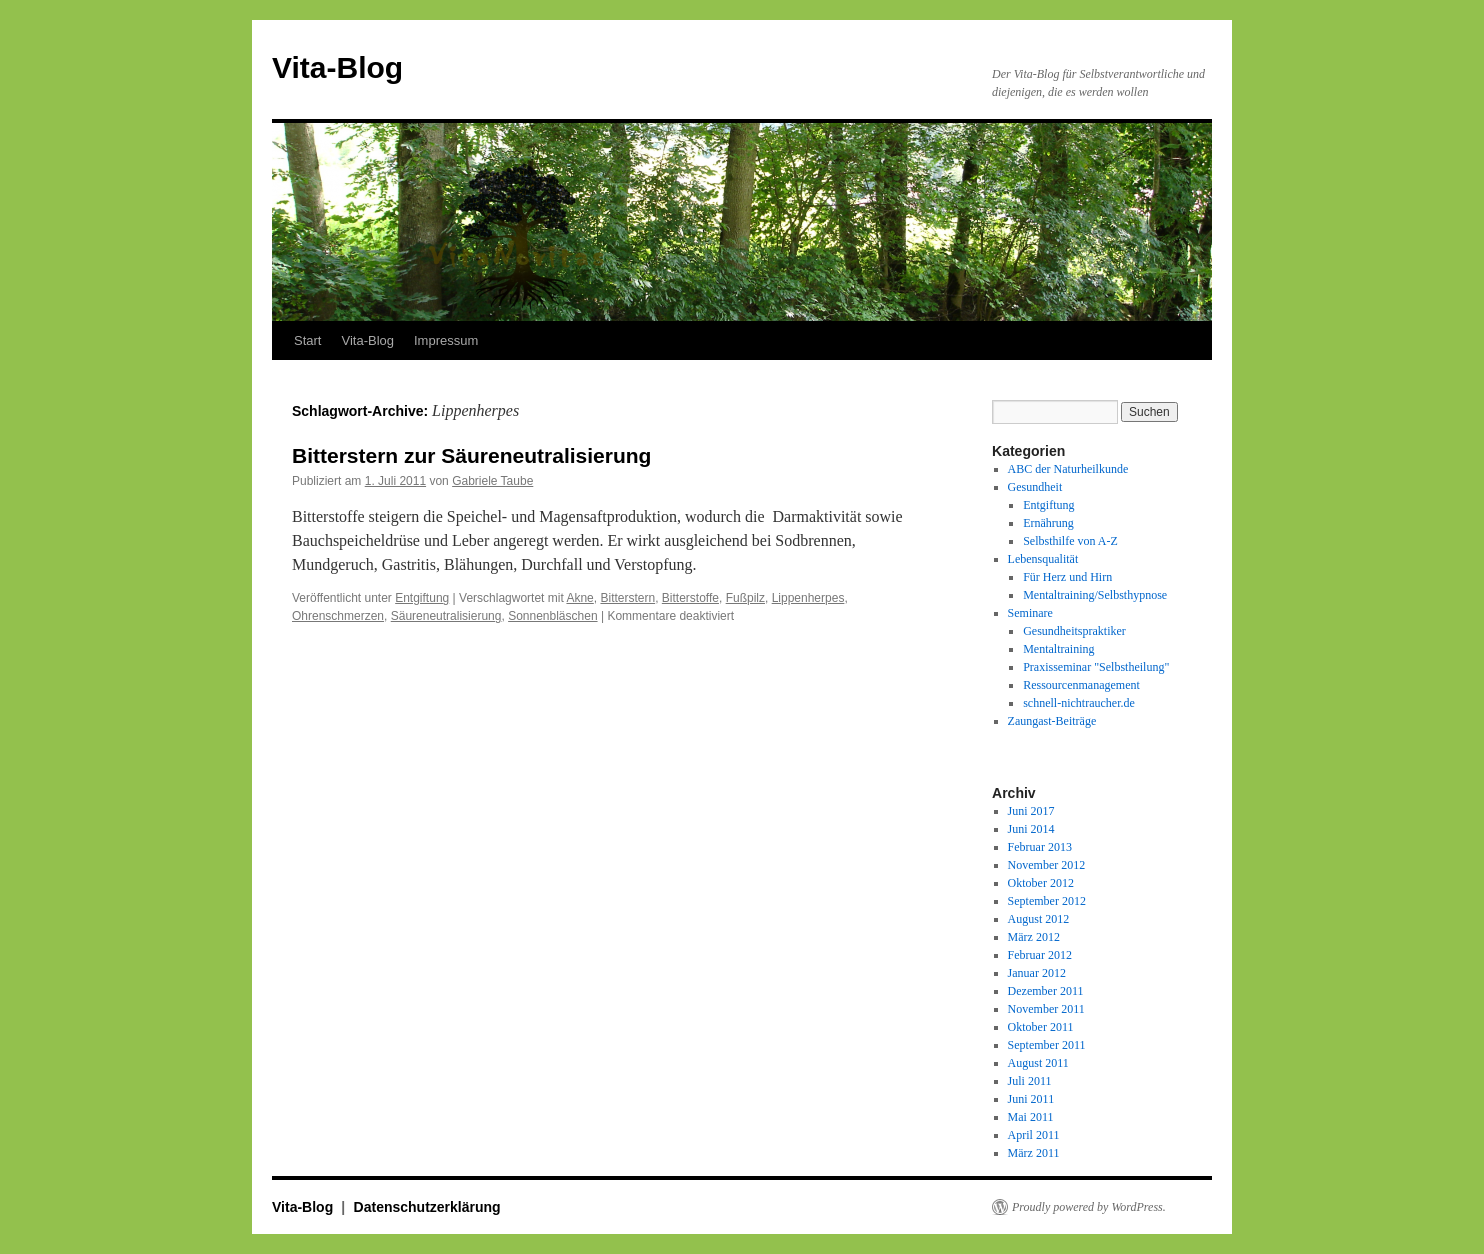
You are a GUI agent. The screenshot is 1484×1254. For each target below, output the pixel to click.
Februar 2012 (1040, 955)
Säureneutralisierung (446, 616)
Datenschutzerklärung (427, 1207)
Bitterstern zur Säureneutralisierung (471, 455)
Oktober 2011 (1041, 1027)
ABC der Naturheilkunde (1068, 469)
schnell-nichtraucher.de (1079, 703)
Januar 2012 (1037, 973)
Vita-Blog (337, 67)
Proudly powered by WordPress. (1089, 1207)
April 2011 (1034, 1135)
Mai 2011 (1031, 1117)
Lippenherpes (808, 598)
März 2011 (1034, 1153)
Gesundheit (1035, 487)
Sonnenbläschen (552, 616)
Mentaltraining (1058, 649)
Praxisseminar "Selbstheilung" (1096, 667)
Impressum (446, 340)
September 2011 (1047, 1045)
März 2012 (1034, 937)
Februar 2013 (1040, 847)
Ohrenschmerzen (338, 616)
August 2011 (1038, 1063)
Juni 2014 (1031, 829)
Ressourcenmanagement (1081, 685)
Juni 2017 (1031, 811)
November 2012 (1047, 865)
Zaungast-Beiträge (1052, 721)
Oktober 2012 (1041, 883)
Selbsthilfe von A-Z (1070, 541)
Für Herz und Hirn (1067, 577)
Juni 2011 (1031, 1099)
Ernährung (1048, 523)
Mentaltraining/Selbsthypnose (1095, 595)
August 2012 (1039, 919)
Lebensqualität (1043, 559)
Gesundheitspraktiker (1074, 631)
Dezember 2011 (1046, 991)
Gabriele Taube (492, 481)
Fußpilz (745, 598)
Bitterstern (627, 598)
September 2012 (1047, 901)
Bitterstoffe (690, 598)
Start (307, 340)
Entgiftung (422, 598)
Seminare (1030, 613)
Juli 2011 (1030, 1081)
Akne (579, 598)
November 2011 (1046, 1009)
